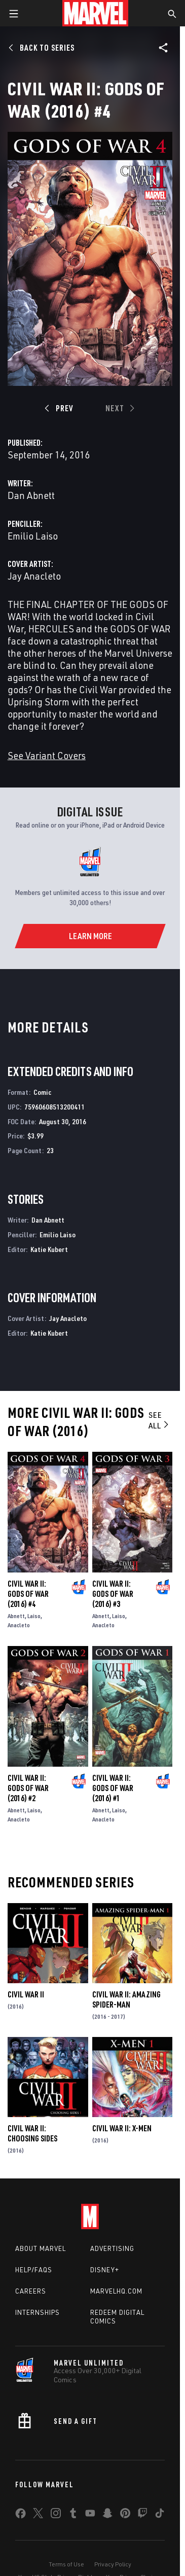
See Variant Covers (47, 755)
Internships (37, 2312)
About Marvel (40, 2248)
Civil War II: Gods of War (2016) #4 (28, 1594)
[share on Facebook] (20, 2516)
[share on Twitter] (38, 2515)
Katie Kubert (49, 1249)
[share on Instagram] (56, 2515)
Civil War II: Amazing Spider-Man (126, 1999)
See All (159, 1420)
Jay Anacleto (34, 576)
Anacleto (19, 1625)
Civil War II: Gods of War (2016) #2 (28, 1788)
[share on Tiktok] (160, 2515)
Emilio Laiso (33, 536)
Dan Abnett (31, 495)
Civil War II (26, 1994)
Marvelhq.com (116, 2291)
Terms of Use (66, 2564)
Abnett (16, 1616)
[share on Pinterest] (125, 2515)
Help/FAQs (33, 2270)
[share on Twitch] (142, 2515)
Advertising (112, 2248)
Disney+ (104, 2270)
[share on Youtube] (90, 2515)
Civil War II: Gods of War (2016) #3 (112, 1594)
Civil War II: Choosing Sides (32, 2133)
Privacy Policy (112, 2564)
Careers (30, 2291)
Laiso (34, 1616)
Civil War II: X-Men (122, 2128)
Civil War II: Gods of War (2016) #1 (112, 1788)
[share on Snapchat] (107, 2515)
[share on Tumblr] (73, 2515)
